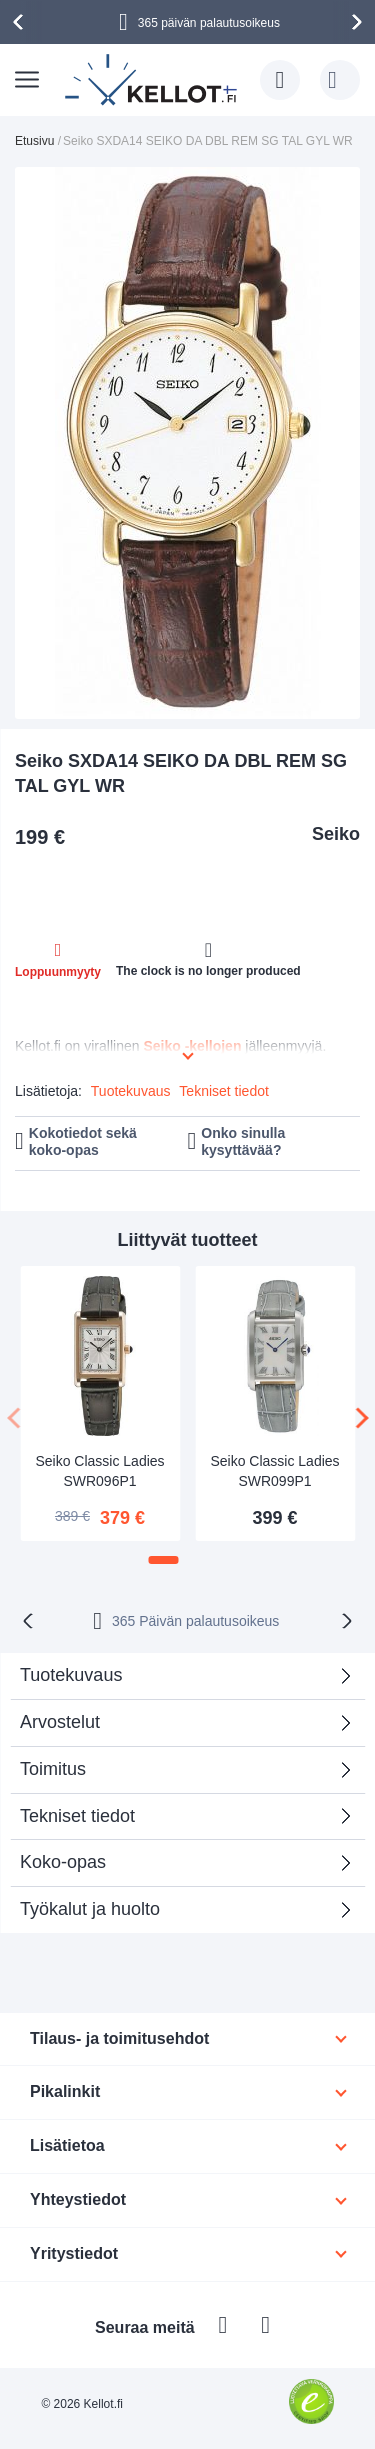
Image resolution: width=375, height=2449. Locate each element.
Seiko (336, 834)
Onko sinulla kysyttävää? (243, 1141)
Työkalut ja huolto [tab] (90, 1909)
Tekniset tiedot (224, 1091)
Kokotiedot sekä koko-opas (83, 1141)
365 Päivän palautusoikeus (195, 1621)
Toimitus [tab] (53, 1769)
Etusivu (34, 141)
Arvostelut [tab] (60, 1722)
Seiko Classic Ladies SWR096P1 (99, 1471)
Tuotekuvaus (131, 1091)
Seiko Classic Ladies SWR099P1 (274, 1471)
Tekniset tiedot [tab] (77, 1816)
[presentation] (21, 22)
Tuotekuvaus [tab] (71, 1675)
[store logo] (152, 80)
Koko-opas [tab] (63, 1862)
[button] (164, 1560)
